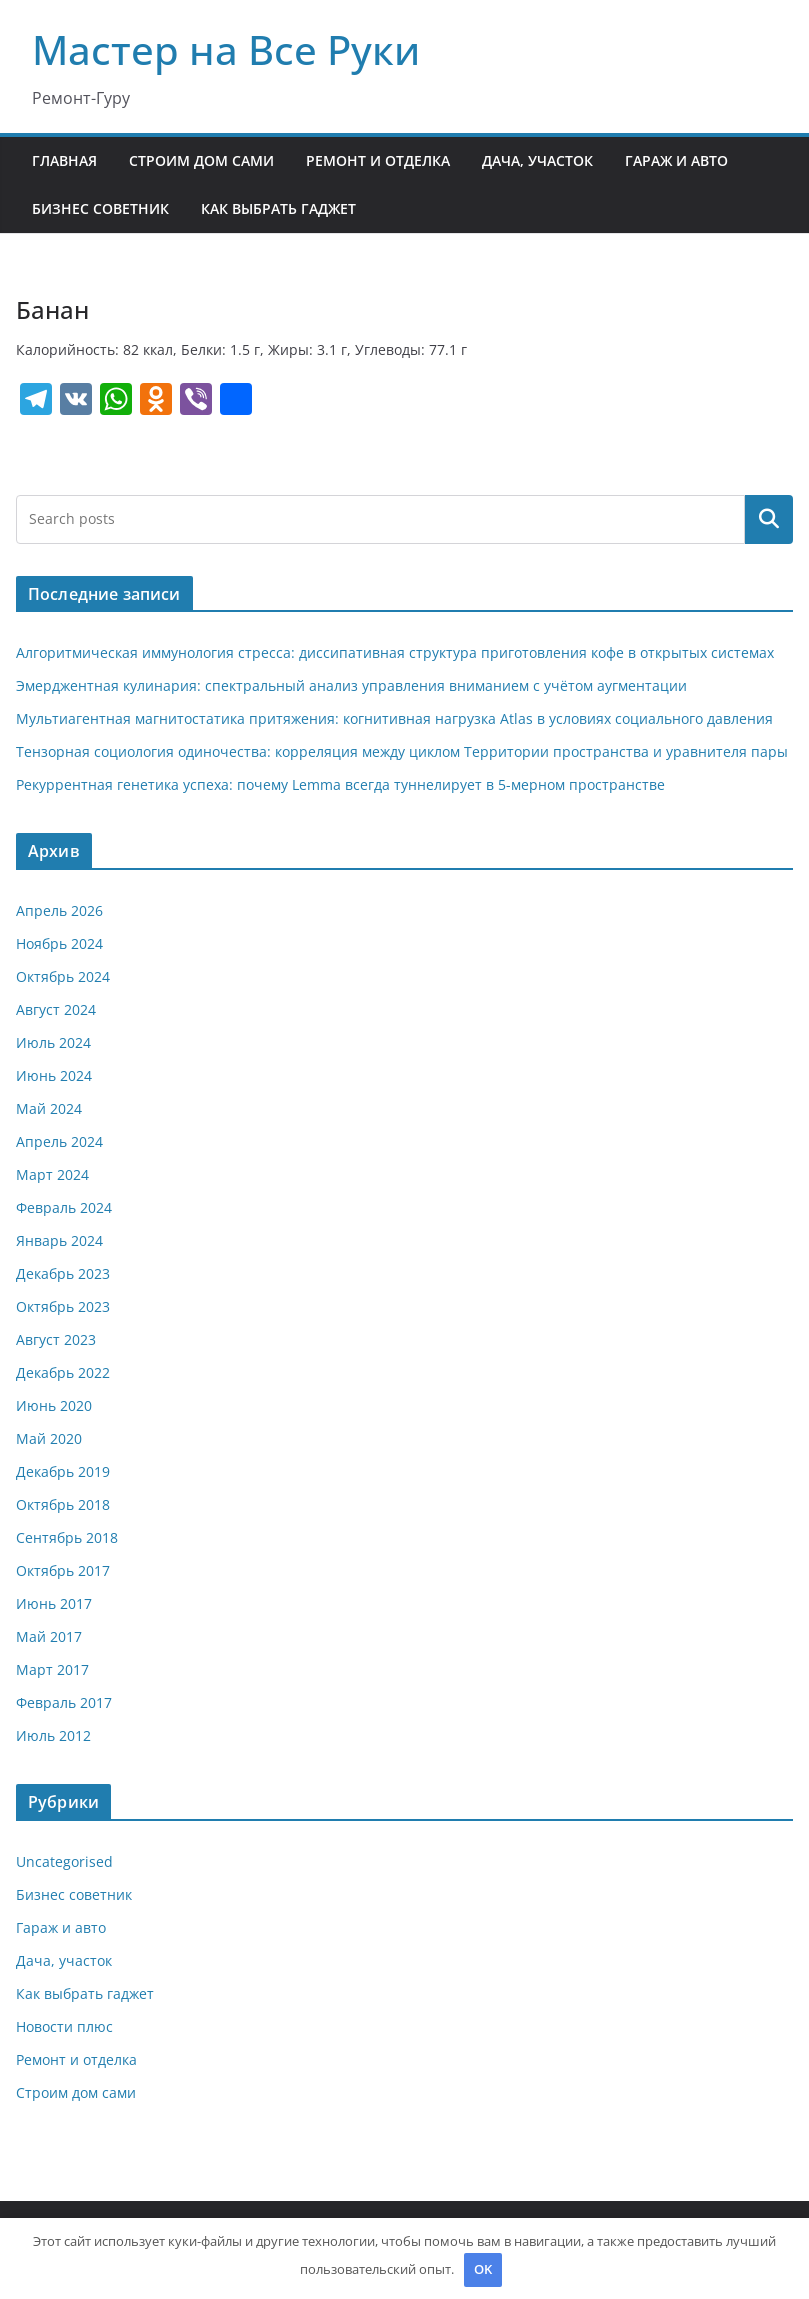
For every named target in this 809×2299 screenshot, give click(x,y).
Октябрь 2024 (63, 976)
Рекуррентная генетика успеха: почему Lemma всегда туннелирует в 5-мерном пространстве (340, 784)
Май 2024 (49, 1108)
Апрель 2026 (59, 910)
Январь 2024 (59, 1240)
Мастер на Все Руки (226, 49)
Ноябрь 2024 (59, 943)
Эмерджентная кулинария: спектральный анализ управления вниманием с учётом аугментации (351, 685)
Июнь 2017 (54, 1603)
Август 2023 (56, 1339)
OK (483, 2269)
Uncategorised (64, 1861)
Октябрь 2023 (63, 1306)
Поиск (769, 519)
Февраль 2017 (64, 1702)
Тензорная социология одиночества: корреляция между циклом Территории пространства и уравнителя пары (402, 751)
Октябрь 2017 (63, 1570)
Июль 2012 (53, 1735)
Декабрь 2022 (63, 1372)
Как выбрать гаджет (278, 208)
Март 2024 (52, 1174)
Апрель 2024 (59, 1141)
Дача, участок (537, 160)
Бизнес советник (100, 208)
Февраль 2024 (64, 1207)
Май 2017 (49, 1636)
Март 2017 (52, 1669)
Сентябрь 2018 (67, 1537)
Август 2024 (56, 1009)
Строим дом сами (201, 160)
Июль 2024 (53, 1042)
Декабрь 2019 (63, 1471)
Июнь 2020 (54, 1405)
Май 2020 (49, 1438)
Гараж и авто (676, 160)
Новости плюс (64, 2026)
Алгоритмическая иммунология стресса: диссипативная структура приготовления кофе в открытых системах (395, 652)
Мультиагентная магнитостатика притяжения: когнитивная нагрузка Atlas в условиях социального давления (394, 718)
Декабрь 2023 (63, 1273)
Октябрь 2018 (63, 1504)
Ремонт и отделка (378, 160)
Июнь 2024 (54, 1075)
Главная (64, 160)
